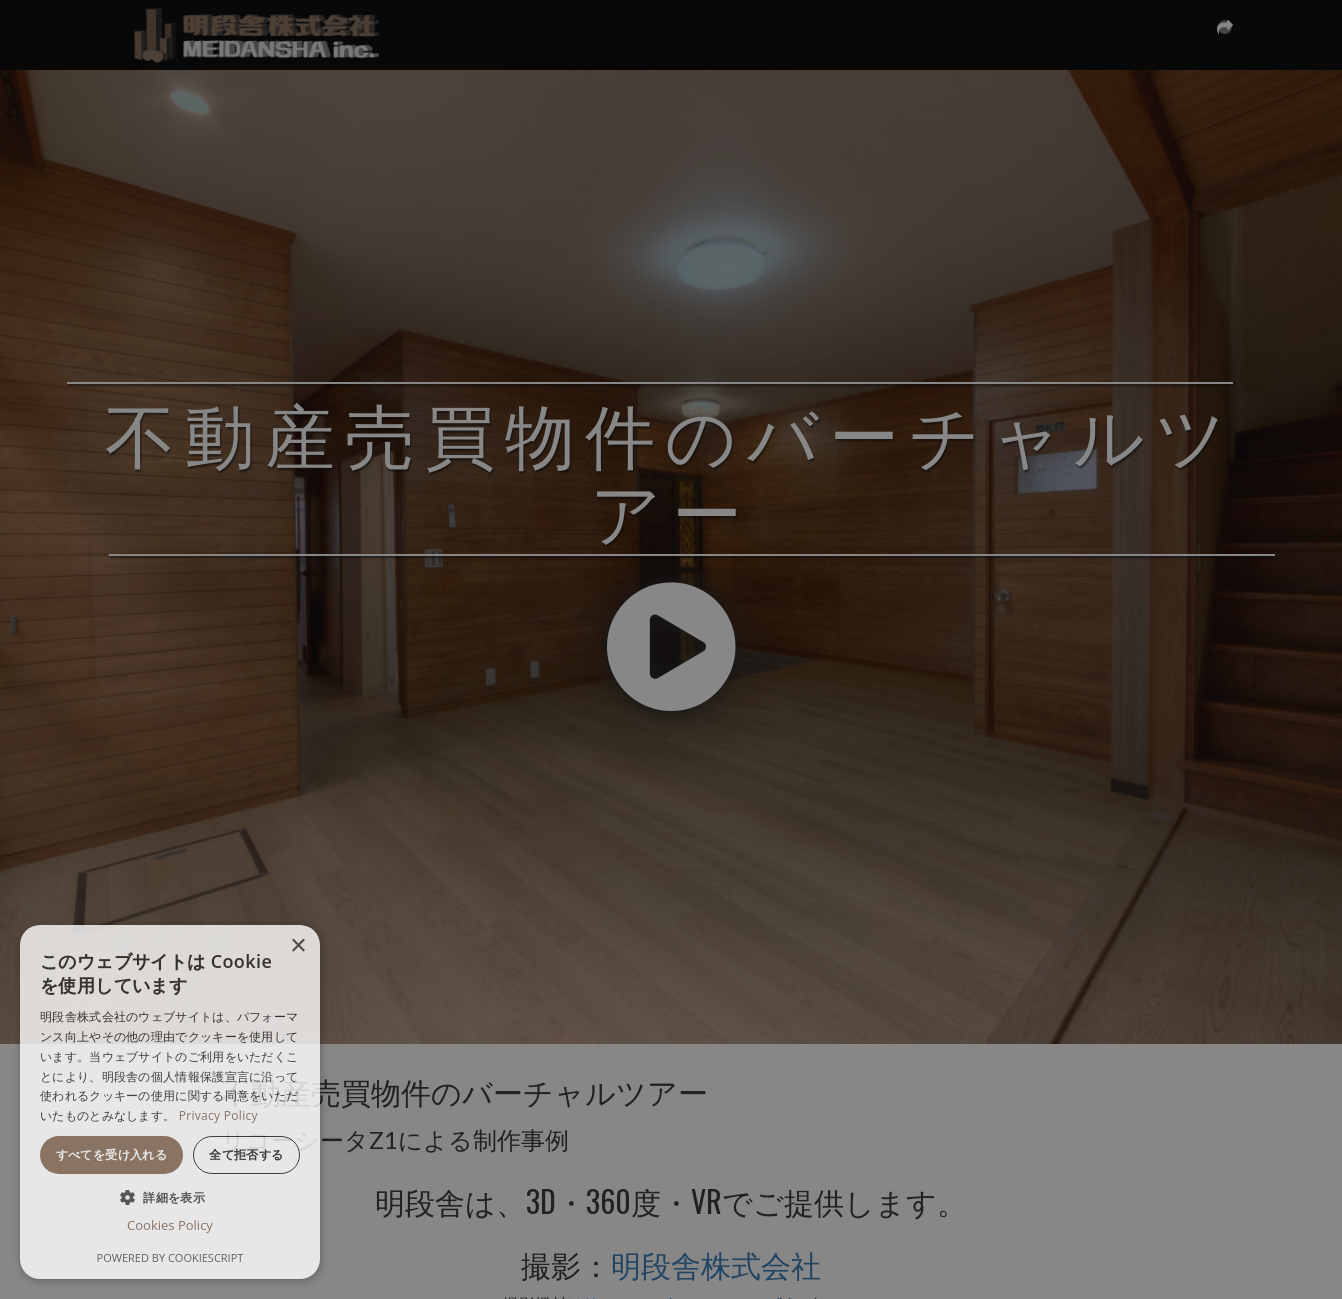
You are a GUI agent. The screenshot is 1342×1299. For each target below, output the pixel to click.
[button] (170, 1196)
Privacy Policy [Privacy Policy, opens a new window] (218, 1115)
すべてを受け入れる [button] (112, 1154)
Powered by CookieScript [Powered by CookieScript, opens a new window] (170, 1257)
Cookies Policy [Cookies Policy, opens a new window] (170, 1225)
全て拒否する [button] (246, 1154)
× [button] (297, 946)
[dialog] (170, 1102)
